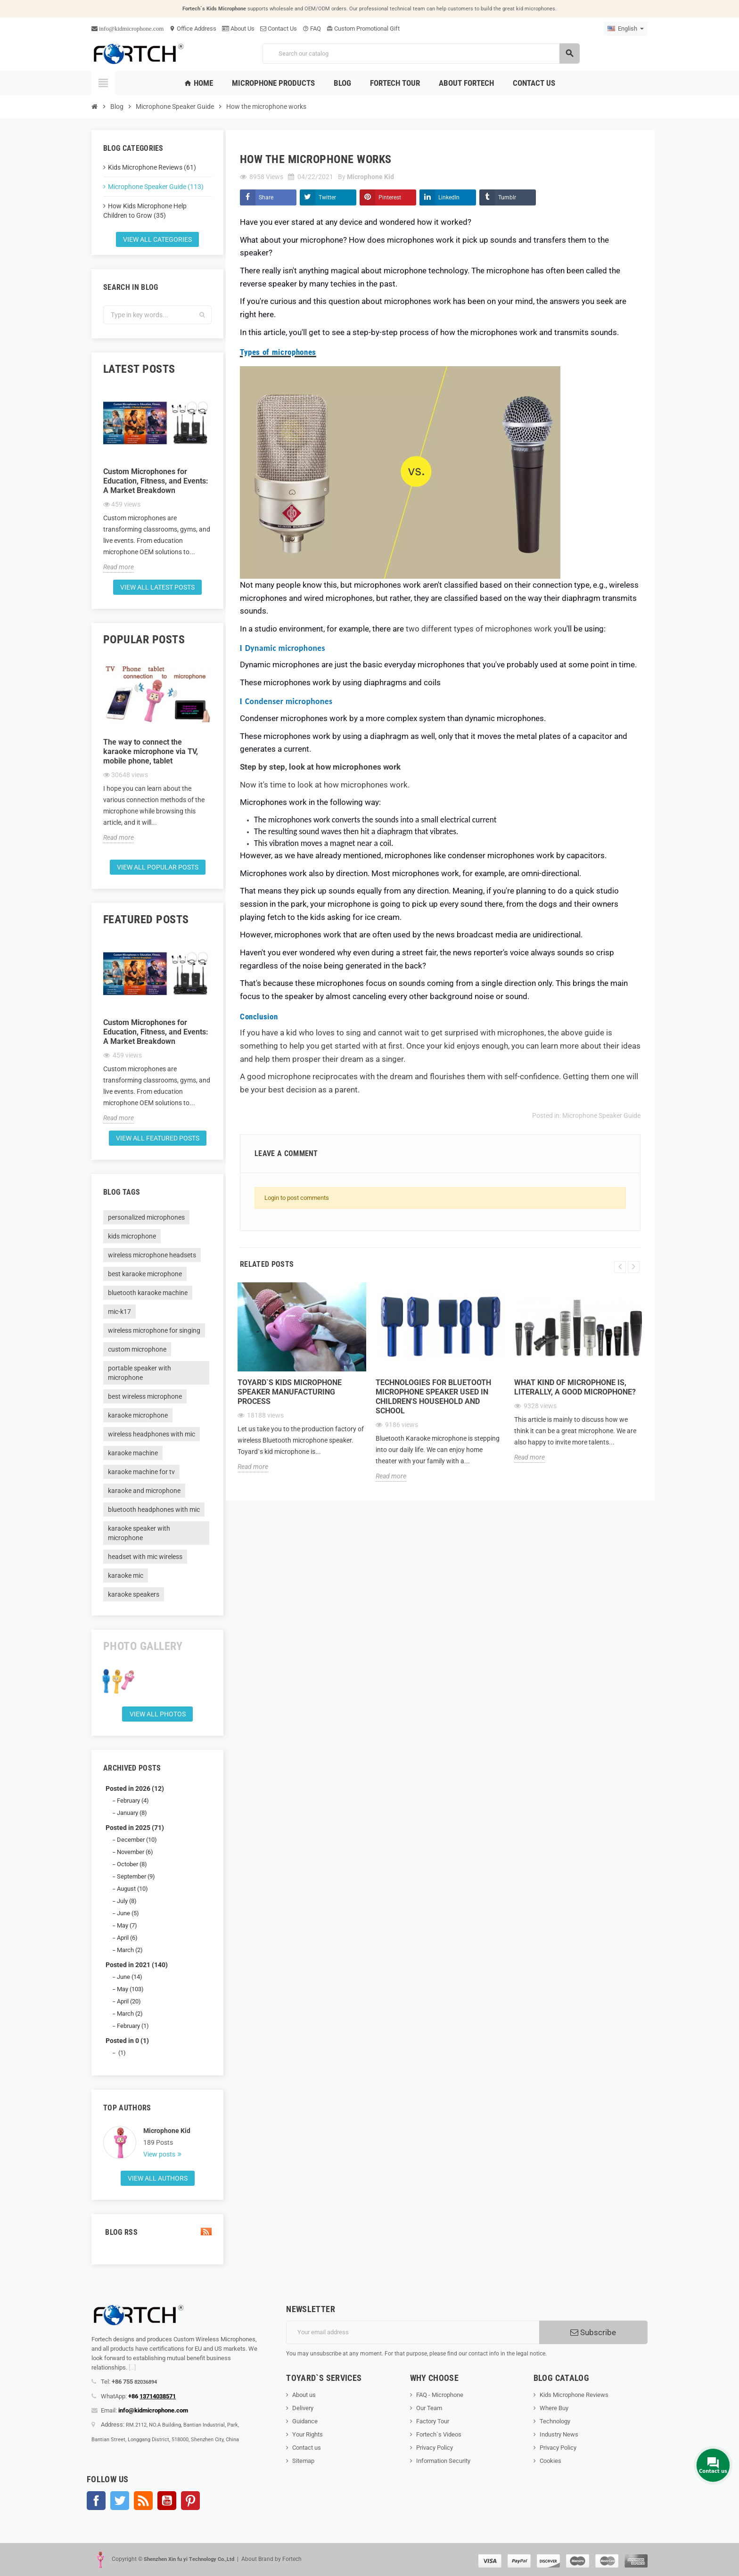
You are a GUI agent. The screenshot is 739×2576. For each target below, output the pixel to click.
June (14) (129, 1976)
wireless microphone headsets (152, 1255)
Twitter (327, 197)
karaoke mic (125, 1575)
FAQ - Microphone (439, 2394)
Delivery (302, 2408)
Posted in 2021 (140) (137, 1965)
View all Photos (158, 1714)
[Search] (421, 53)
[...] (132, 2367)
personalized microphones (146, 1217)
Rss (143, 2500)
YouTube (166, 2500)
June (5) (128, 1913)
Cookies (550, 2460)
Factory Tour (432, 2421)
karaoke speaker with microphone (139, 1533)
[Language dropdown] (626, 29)
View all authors (158, 2178)
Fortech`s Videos (438, 2434)
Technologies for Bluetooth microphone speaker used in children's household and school (433, 1396)
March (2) (130, 1949)
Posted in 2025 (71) (135, 1827)
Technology (555, 2421)
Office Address (192, 28)
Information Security (443, 2460)
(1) (121, 2052)
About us (304, 2394)
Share (266, 197)
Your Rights (307, 2434)
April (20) (129, 2001)
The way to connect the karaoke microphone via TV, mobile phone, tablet (150, 751)
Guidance (305, 2421)
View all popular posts (157, 867)
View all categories (157, 239)
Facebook (96, 2500)
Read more (118, 567)
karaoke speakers (133, 1594)
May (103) (130, 1989)
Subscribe (593, 2332)
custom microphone (137, 1349)
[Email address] (412, 2332)
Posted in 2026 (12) (135, 1788)
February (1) (133, 2025)
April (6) (127, 1937)
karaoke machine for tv (141, 1472)
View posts (160, 2154)
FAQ (312, 28)
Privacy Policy (434, 2447)
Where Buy (554, 2408)
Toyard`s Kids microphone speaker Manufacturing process (290, 1392)
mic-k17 (119, 1311)
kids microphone (132, 1236)
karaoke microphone (138, 1415)
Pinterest (389, 197)
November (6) (135, 1851)
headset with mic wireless (145, 1556)
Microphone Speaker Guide (601, 1115)
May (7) (127, 1925)
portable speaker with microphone (139, 1372)
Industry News (559, 2434)
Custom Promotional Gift (363, 28)
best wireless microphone (145, 1396)
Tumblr (507, 197)
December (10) (137, 1839)
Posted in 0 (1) (127, 2040)
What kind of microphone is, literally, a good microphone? (575, 1387)
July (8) (127, 1900)
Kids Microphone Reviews (574, 2394)
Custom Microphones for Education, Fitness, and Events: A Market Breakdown (155, 481)
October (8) (132, 1864)
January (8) (132, 1812)
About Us (238, 28)
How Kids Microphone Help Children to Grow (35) (145, 210)
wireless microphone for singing (154, 1330)
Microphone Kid (166, 2130)
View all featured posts (157, 1138)
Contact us (306, 2447)
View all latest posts (157, 587)
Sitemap (303, 2460)
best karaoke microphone (145, 1274)
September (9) (136, 1876)
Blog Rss (157, 2232)
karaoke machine (133, 1453)
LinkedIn (449, 197)
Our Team (429, 2408)
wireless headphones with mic (151, 1434)
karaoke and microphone (144, 1490)
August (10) (132, 1888)
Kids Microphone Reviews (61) (152, 167)
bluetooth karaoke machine (148, 1292)
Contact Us (278, 28)
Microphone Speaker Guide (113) (156, 186)
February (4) (133, 1800)
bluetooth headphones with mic (154, 1509)
